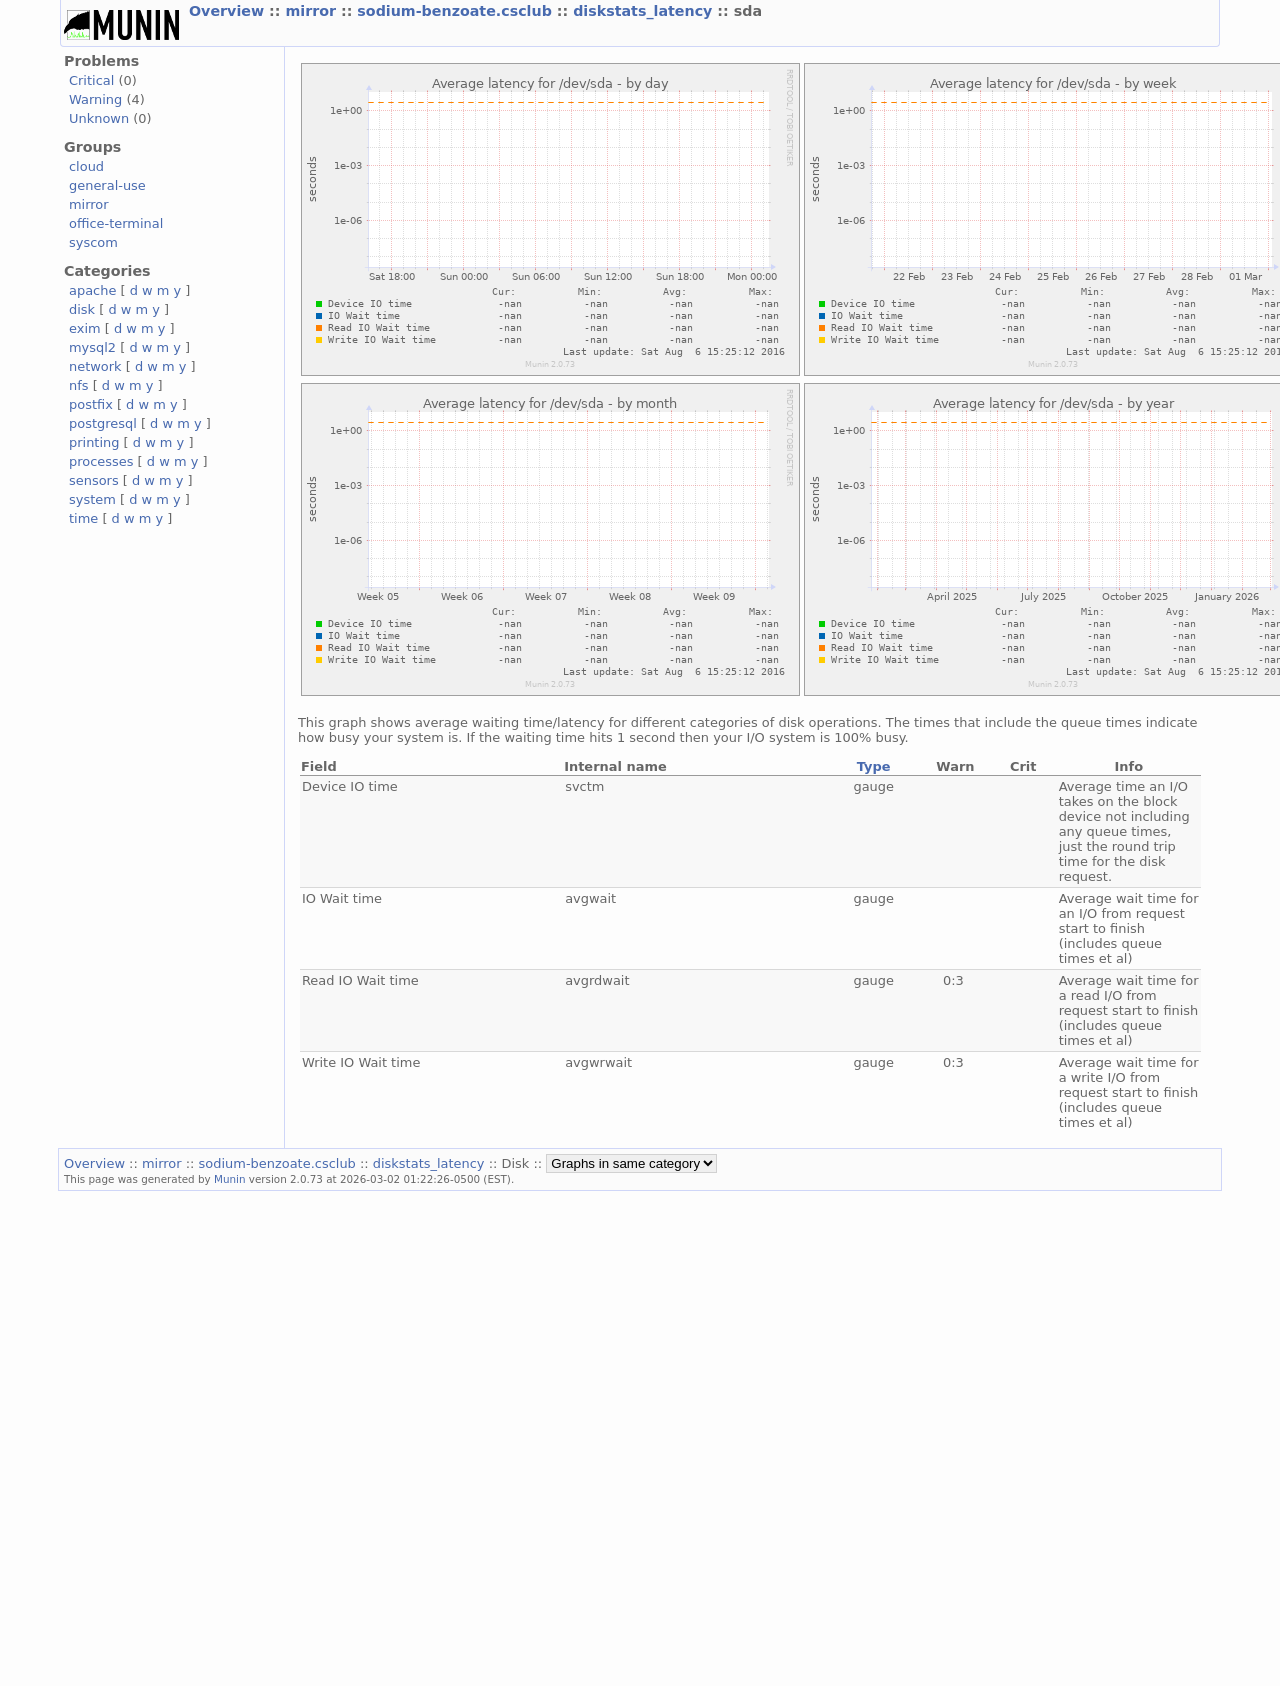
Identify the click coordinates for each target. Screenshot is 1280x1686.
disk (82, 309)
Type (874, 766)
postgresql (103, 423)
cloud (86, 166)
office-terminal (116, 223)
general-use (107, 185)
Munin (230, 1179)
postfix (91, 404)
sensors (94, 480)
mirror (313, 11)
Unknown (99, 118)
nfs (79, 385)
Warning (95, 99)
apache (92, 290)
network (95, 366)
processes (101, 461)
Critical (91, 80)
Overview (229, 11)
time (83, 518)
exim (85, 328)
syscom (93, 242)
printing (94, 442)
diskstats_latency (645, 11)
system (92, 499)
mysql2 (92, 347)
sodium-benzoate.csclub (456, 11)
